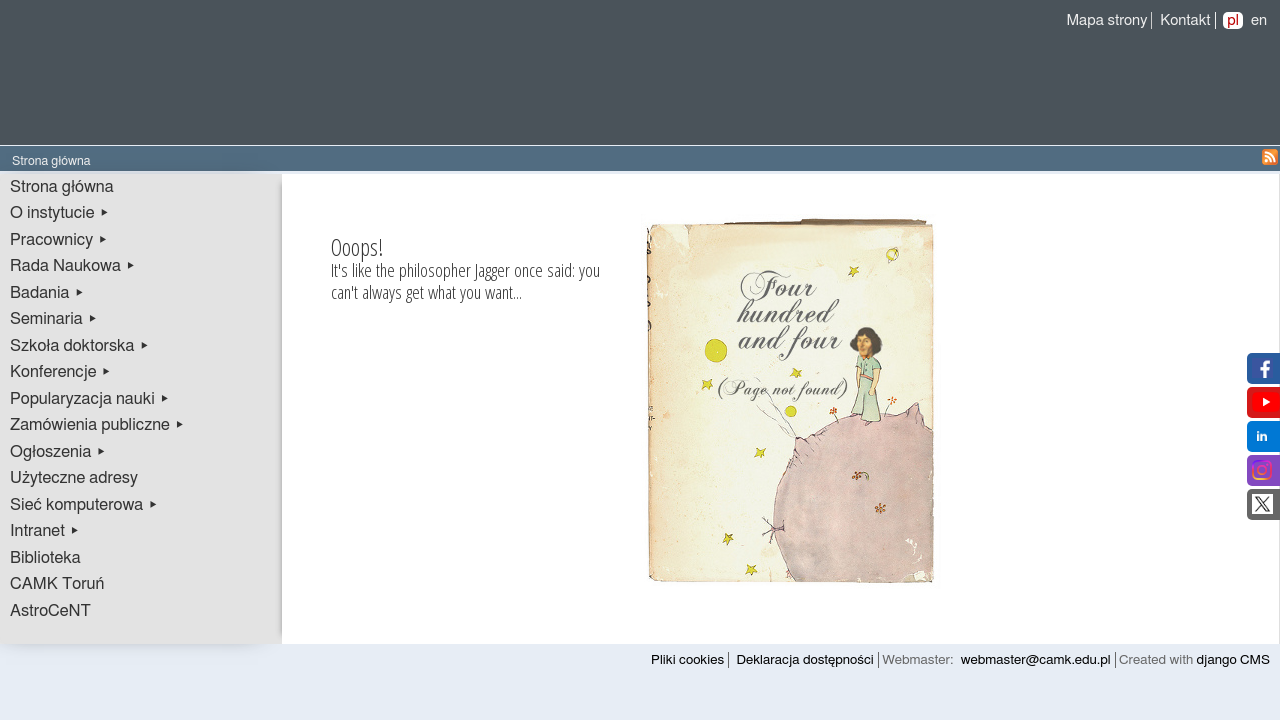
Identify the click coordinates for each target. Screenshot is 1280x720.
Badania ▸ (47, 293)
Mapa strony (1106, 20)
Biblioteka (45, 558)
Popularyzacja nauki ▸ (90, 399)
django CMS (1233, 660)
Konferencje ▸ (61, 372)
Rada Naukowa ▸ (73, 266)
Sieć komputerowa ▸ (84, 505)
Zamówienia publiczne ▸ (97, 425)
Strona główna (62, 187)
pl (1233, 20)
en (1259, 20)
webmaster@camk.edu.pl (1036, 660)
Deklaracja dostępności (805, 660)
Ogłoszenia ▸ (58, 452)
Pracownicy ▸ (59, 240)
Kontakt (1185, 20)
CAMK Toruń (57, 584)
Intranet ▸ (45, 531)
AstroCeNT (50, 611)
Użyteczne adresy (74, 478)
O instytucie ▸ (60, 213)
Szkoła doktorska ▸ (80, 346)
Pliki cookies (687, 660)
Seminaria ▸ (54, 319)
